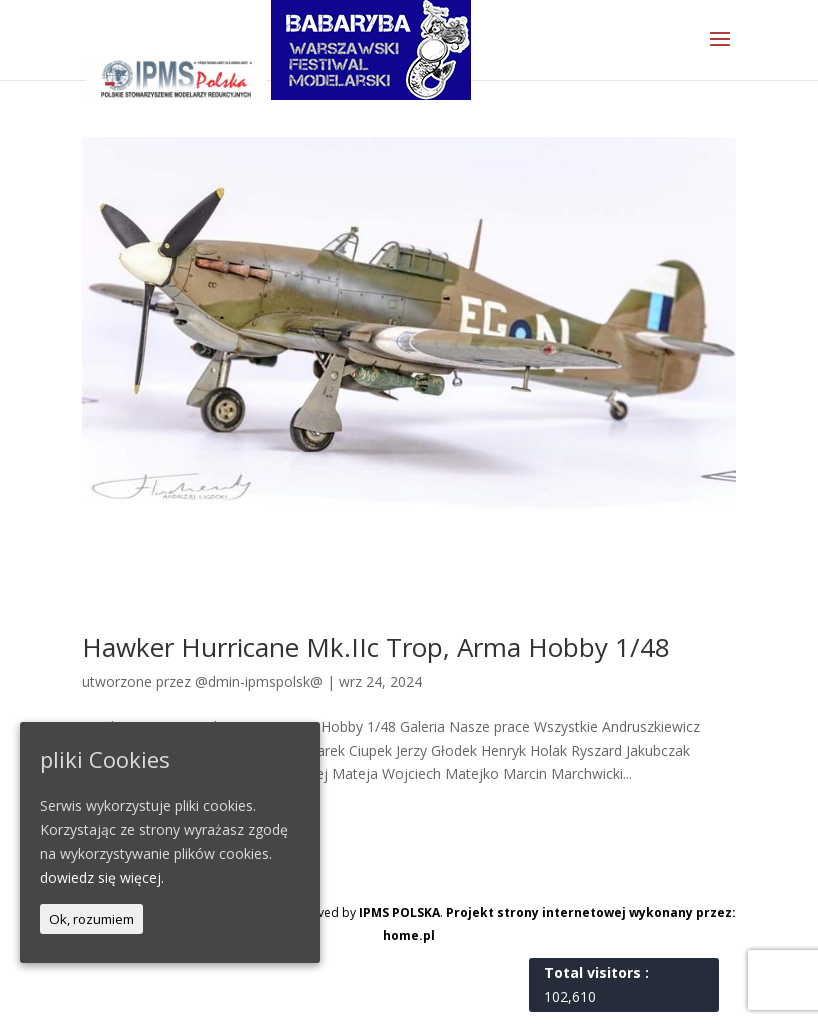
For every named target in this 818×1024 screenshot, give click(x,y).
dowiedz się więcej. (102, 877)
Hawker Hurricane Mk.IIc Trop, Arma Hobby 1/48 (376, 647)
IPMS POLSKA (399, 912)
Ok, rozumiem (91, 919)
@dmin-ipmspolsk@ (259, 681)
